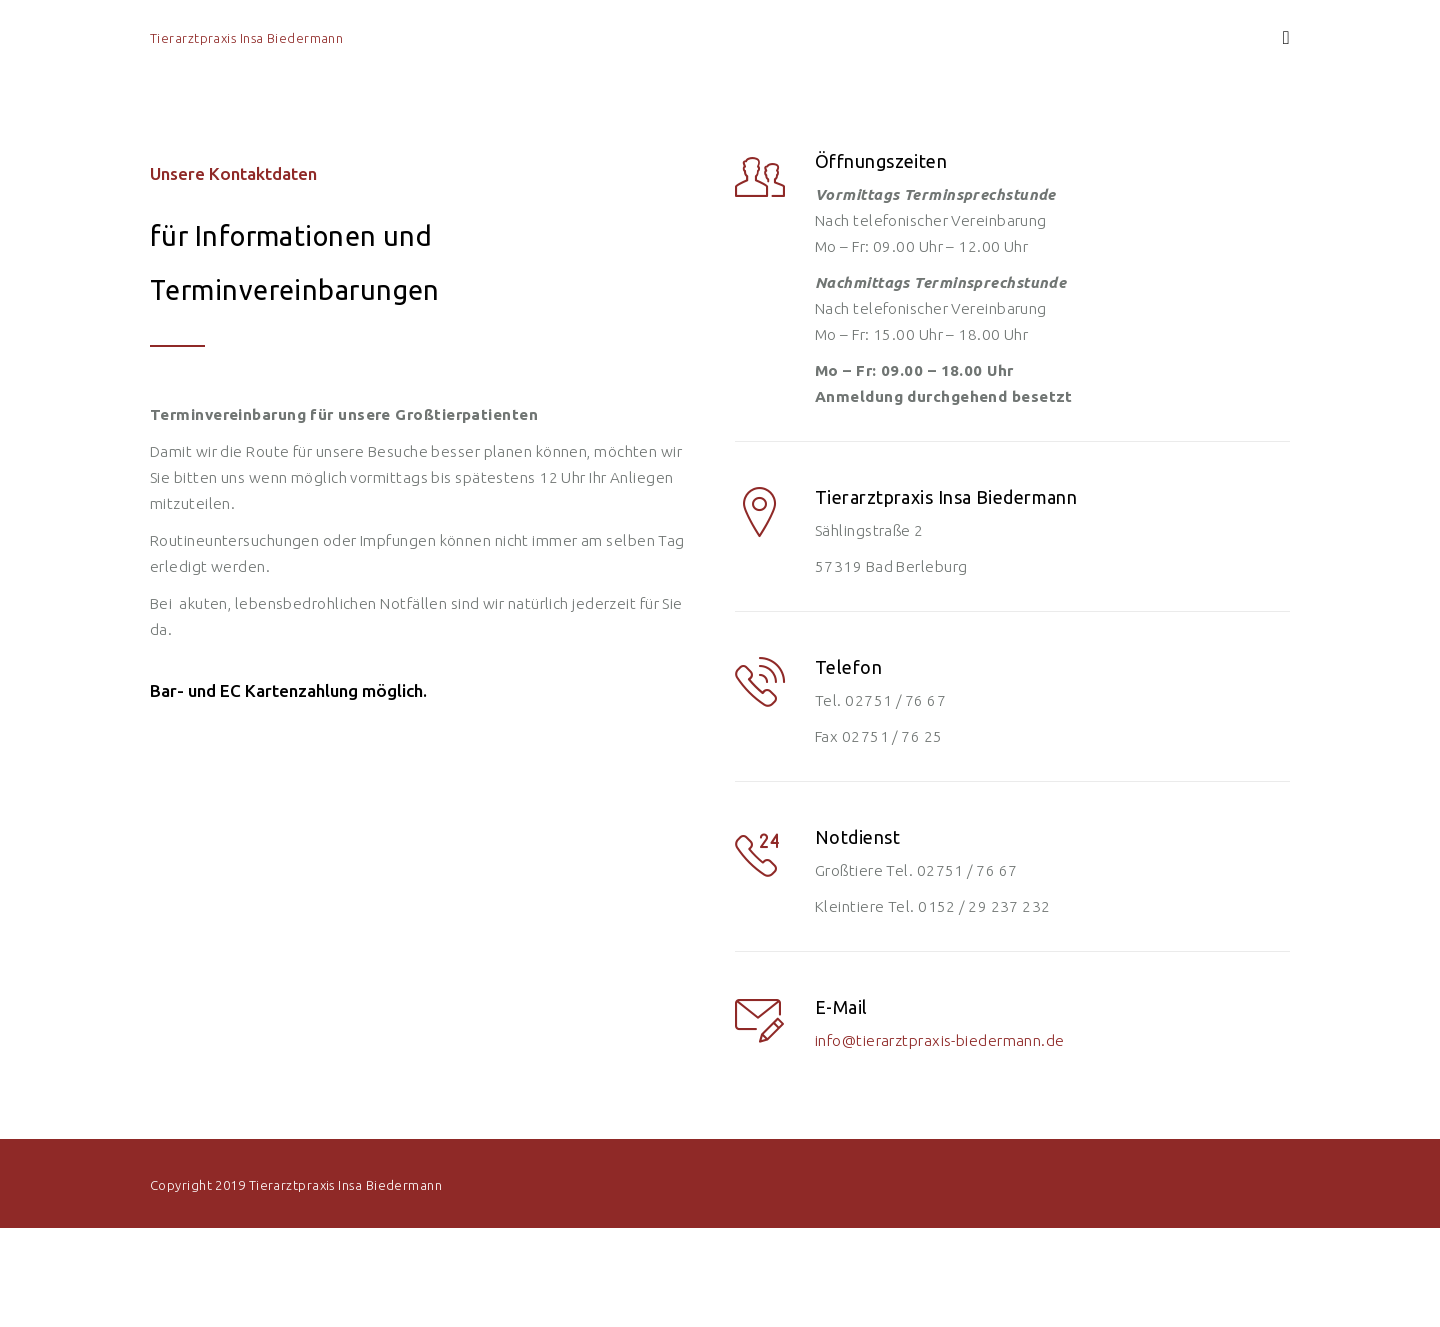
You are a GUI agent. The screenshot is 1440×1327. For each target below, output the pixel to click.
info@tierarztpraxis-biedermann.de (940, 1040)
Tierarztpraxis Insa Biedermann (246, 38)
